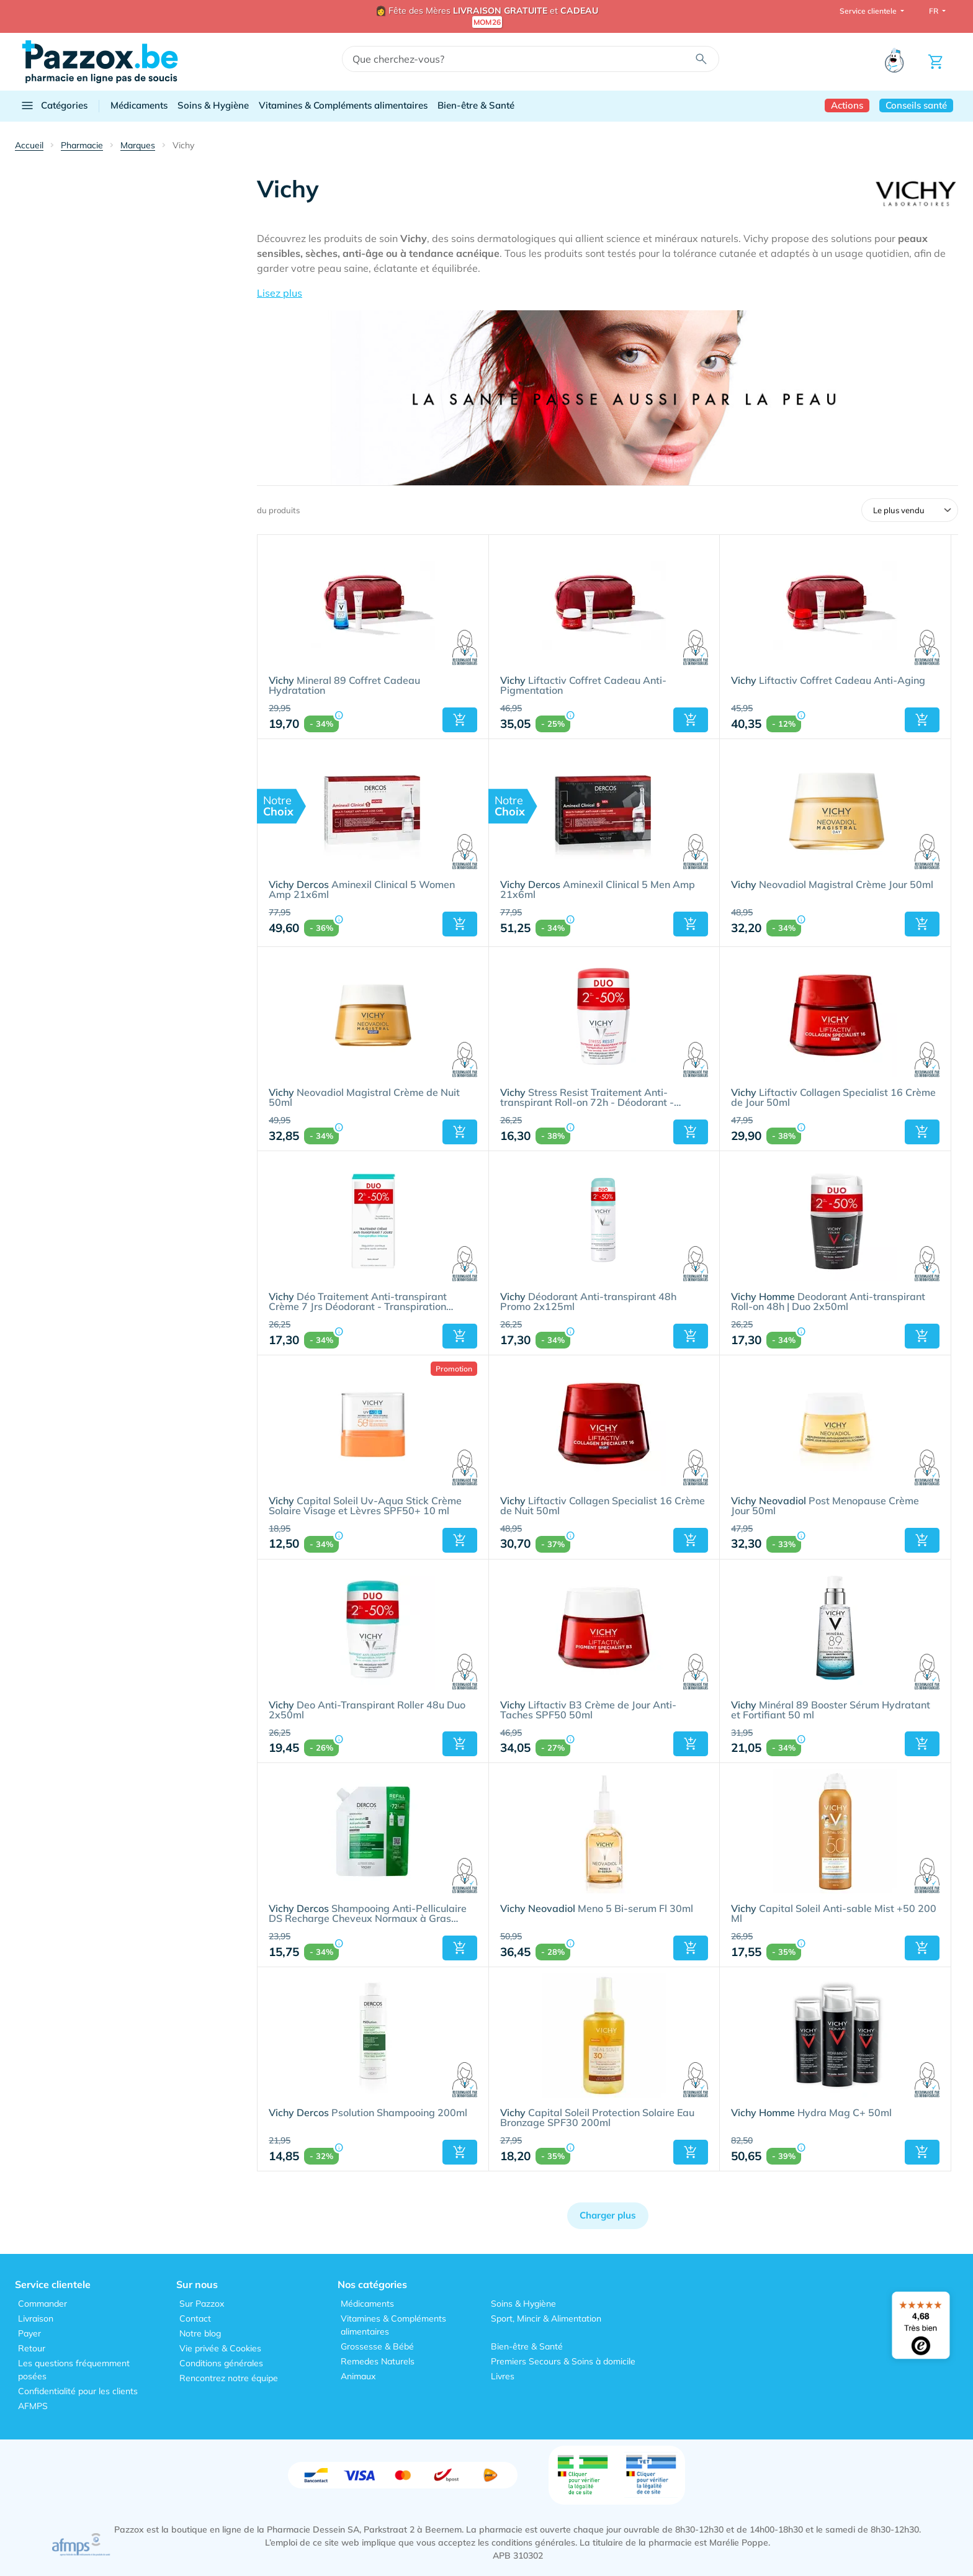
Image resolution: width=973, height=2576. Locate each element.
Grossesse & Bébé (377, 2346)
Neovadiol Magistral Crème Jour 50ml (832, 885)
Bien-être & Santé (475, 105)
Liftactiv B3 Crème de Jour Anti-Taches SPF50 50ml (588, 1710)
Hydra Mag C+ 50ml (811, 2113)
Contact (195, 2318)
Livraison (35, 2318)
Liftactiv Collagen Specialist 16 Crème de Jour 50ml (833, 1097)
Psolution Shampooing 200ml (368, 2113)
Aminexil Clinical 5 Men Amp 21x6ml (597, 889)
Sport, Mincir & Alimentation (546, 2318)
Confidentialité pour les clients (78, 2391)
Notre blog (200, 2333)
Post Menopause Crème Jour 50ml (825, 1506)
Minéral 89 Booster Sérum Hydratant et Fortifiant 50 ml (830, 1710)
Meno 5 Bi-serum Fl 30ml (596, 1908)
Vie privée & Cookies (220, 2348)
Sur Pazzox (201, 2303)
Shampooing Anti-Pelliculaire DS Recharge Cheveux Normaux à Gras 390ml (368, 1913)
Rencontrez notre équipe (228, 2378)
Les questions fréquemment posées (74, 2370)
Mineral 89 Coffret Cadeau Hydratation (344, 685)
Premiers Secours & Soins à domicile (563, 2361)
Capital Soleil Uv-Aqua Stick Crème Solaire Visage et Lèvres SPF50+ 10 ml (365, 1506)
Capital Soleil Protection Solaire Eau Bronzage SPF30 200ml (597, 2118)
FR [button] (934, 11)
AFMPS (33, 2406)
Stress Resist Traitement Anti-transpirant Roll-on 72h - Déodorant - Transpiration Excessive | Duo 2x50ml (587, 1097)
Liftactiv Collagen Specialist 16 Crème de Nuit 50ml (602, 1506)
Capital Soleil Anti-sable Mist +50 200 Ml (833, 1913)
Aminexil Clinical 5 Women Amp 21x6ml (362, 889)
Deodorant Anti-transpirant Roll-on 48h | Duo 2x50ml (828, 1302)
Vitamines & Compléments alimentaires (343, 105)
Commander (42, 2303)
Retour (31, 2348)
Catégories (53, 105)
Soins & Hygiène (213, 105)
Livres (502, 2376)
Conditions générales (221, 2363)
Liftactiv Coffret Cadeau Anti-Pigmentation (583, 685)
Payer (29, 2333)
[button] (607, 292)
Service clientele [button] (869, 11)
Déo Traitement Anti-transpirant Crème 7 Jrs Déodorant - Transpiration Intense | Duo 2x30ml (358, 1302)
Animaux (358, 2376)
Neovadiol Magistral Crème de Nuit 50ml (364, 1097)
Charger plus (608, 2215)
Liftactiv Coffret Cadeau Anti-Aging (828, 680)
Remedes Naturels (378, 2361)
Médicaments (139, 105)
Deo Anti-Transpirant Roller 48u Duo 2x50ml (367, 1710)
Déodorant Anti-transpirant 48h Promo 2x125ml (588, 1302)
